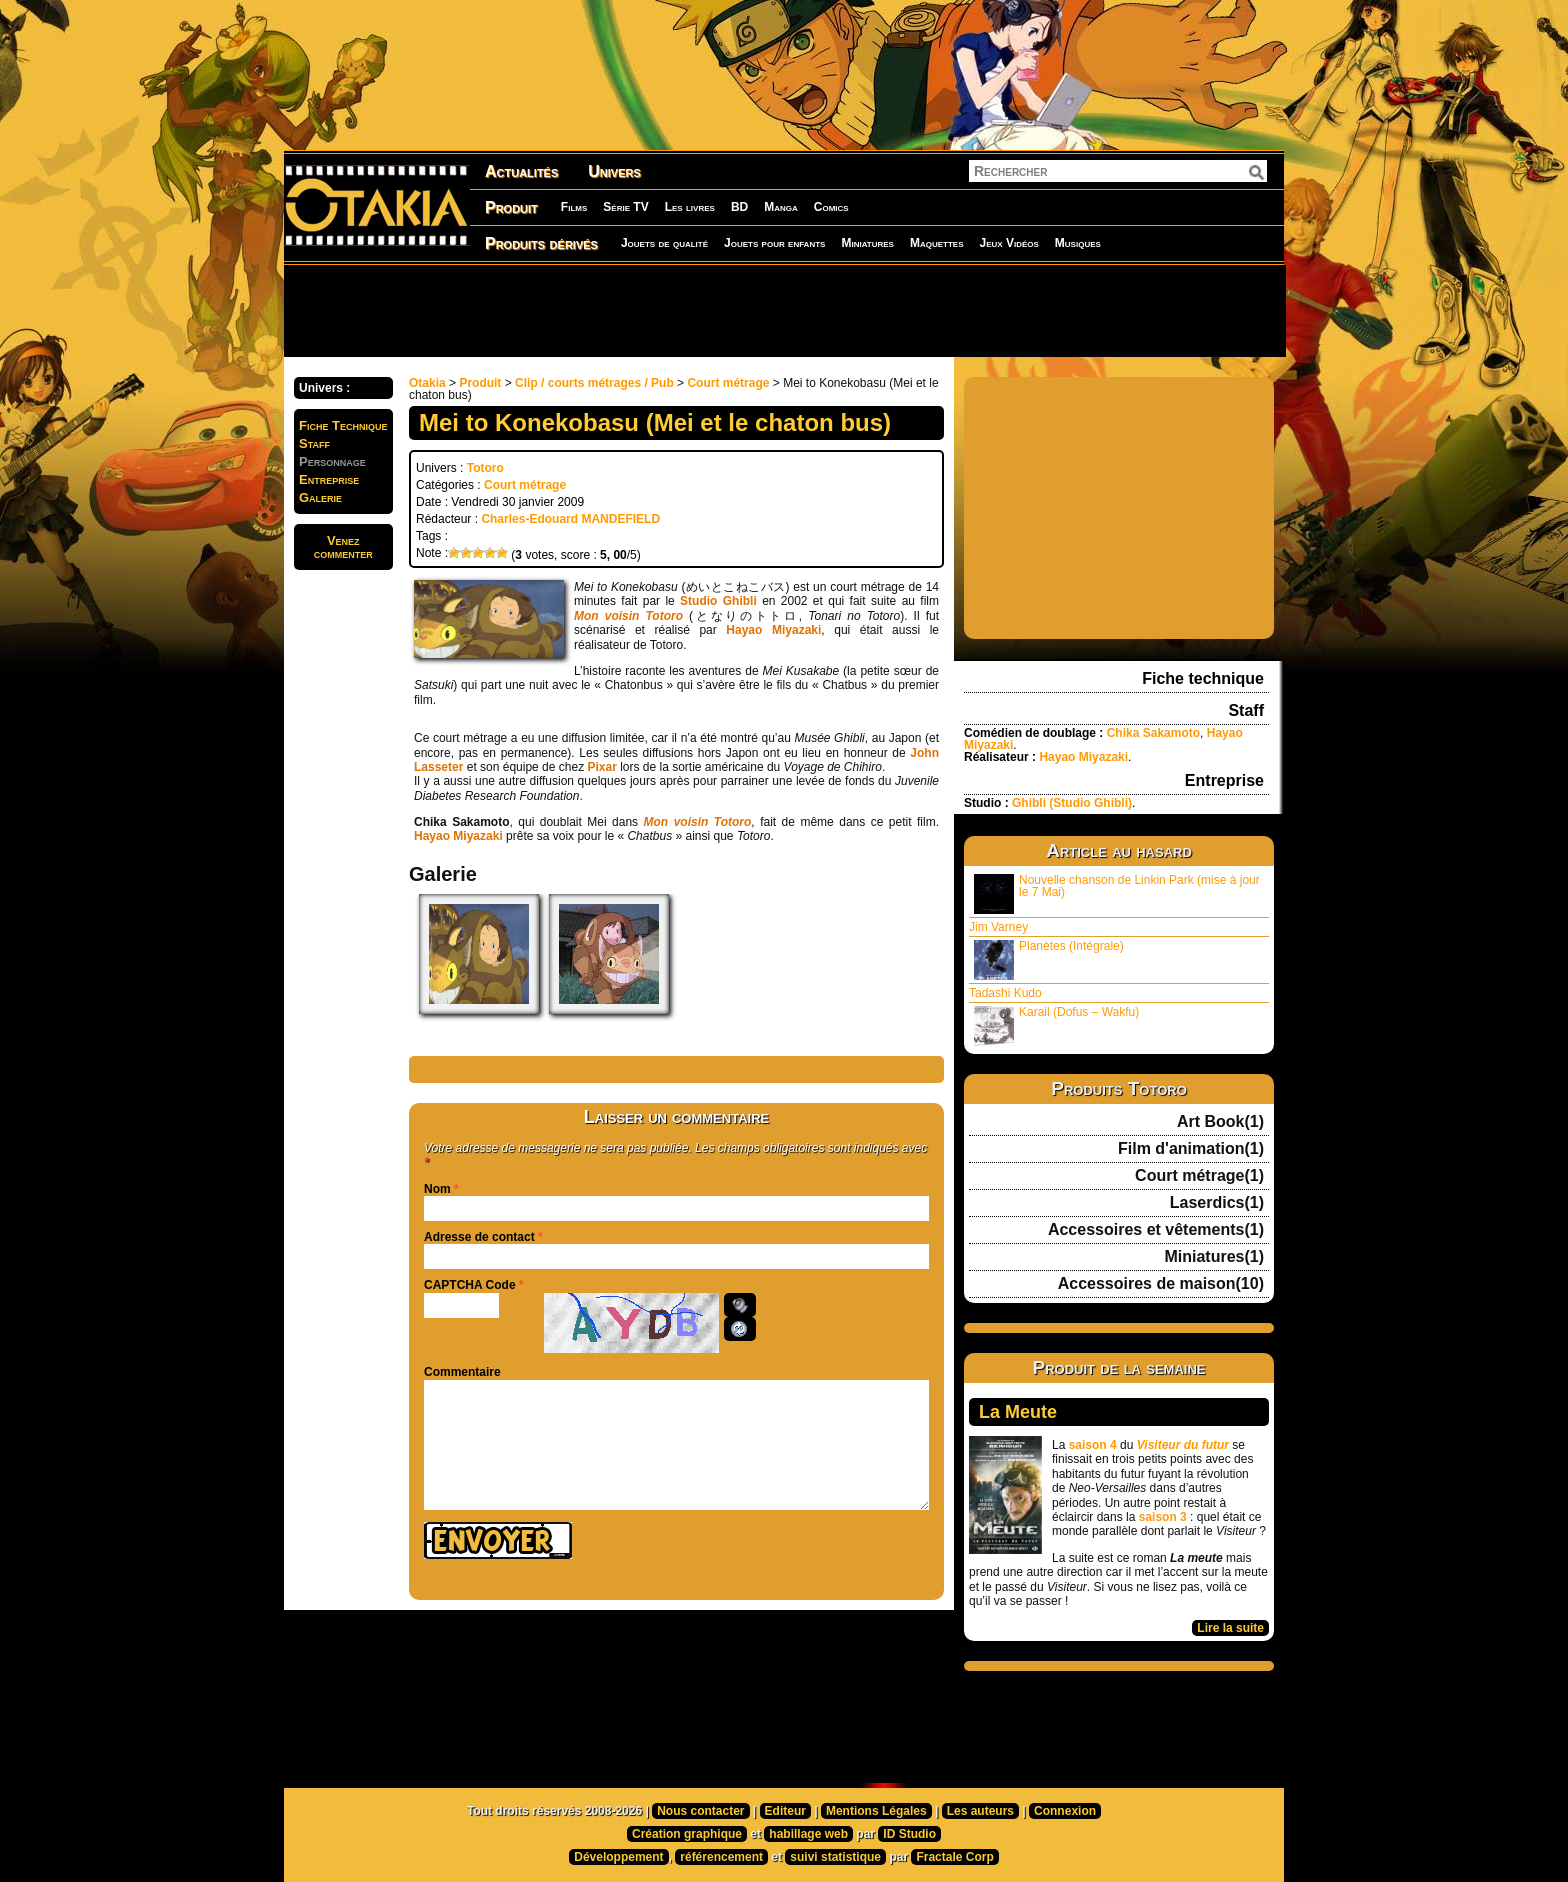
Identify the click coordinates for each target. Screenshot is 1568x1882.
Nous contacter (700, 1811)
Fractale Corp (954, 1857)
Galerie (320, 497)
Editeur (785, 1811)
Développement (618, 1857)
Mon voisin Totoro (628, 616)
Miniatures (867, 243)
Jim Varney (998, 927)
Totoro (485, 468)
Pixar (601, 767)
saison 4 (1093, 1445)
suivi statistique (835, 1857)
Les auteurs (980, 1811)
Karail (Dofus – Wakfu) (1056, 1025)
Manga (781, 207)
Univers (614, 171)
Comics (831, 207)
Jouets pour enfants (774, 243)
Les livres (690, 207)
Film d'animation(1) (1191, 1149)
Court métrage (728, 383)
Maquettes (937, 243)
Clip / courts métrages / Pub (594, 383)
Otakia (427, 383)
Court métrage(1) (1199, 1176)
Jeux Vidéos (1008, 243)
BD (739, 207)
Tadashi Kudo (1005, 993)
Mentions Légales (876, 1811)
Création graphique (687, 1834)
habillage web (808, 1834)
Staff (314, 443)
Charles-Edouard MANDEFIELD (570, 519)
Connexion (1065, 1811)
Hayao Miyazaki (773, 630)
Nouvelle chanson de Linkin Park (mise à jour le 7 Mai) (1117, 893)
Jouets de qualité (664, 243)
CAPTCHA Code (470, 1285)
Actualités (521, 171)
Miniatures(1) (1214, 1257)
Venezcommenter (343, 547)
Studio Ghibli (718, 601)
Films (574, 207)
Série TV (625, 207)
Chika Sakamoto (1153, 733)
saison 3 (1163, 1517)
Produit (511, 207)
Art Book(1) (1220, 1122)
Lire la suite (1230, 1628)
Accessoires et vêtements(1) (1156, 1230)
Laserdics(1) (1217, 1203)
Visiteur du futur (1183, 1445)
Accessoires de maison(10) (1161, 1284)
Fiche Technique (343, 425)
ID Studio (909, 1834)
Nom (437, 1189)
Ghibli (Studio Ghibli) (1072, 803)
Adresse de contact (479, 1237)
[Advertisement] (784, 310)
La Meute (1018, 1412)
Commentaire (462, 1372)
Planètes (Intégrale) (1049, 959)
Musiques (1078, 243)
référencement (721, 1857)
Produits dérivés (541, 243)
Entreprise (329, 479)
